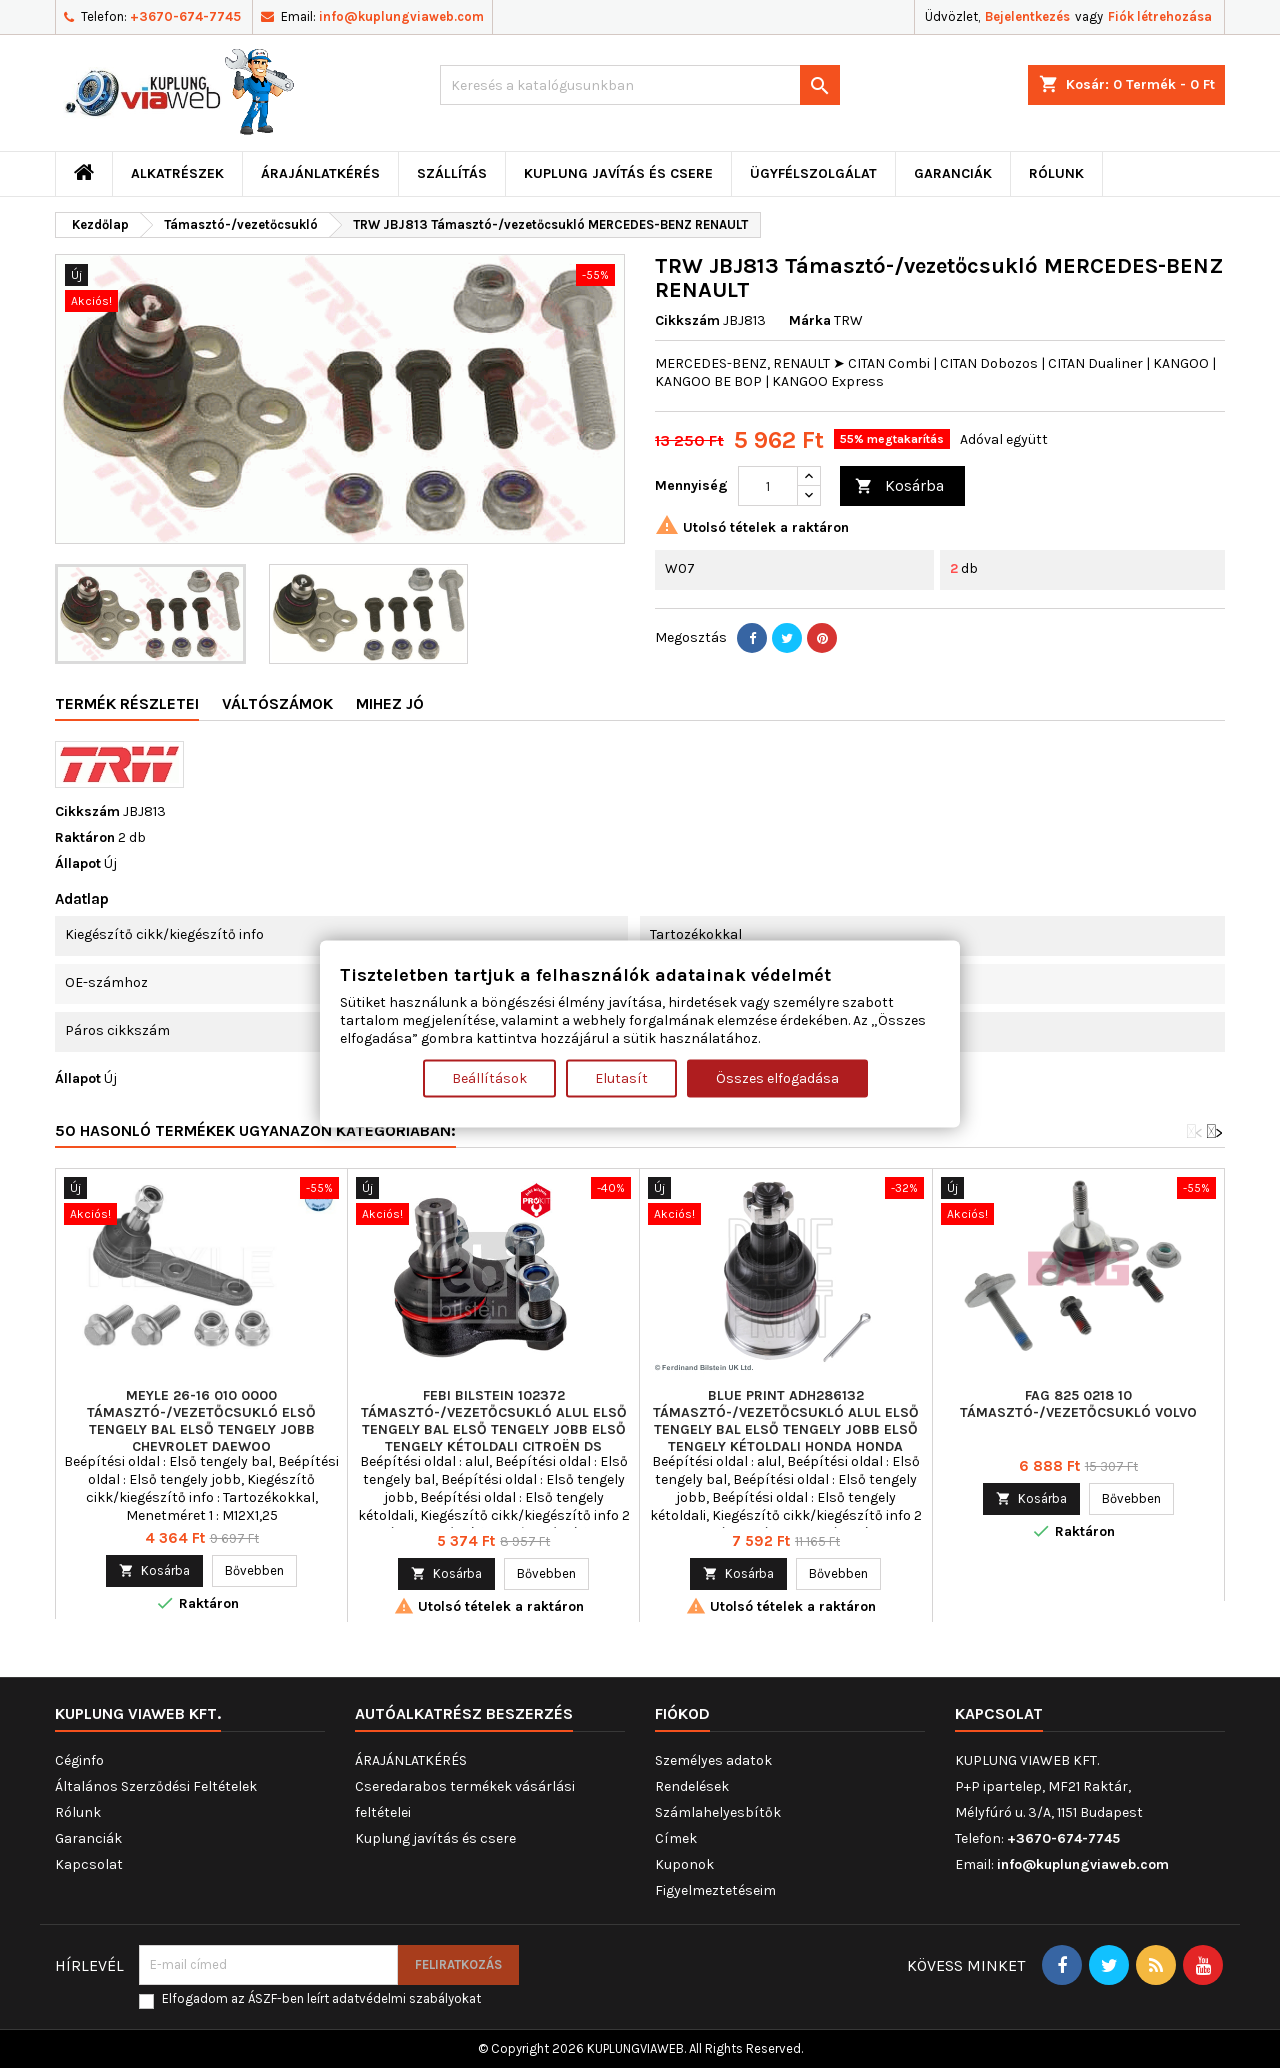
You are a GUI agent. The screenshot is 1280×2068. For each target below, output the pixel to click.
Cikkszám (687, 320)
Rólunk (1056, 173)
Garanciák (953, 173)
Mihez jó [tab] (390, 703)
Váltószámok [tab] (277, 703)
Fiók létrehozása (1160, 16)
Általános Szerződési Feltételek (156, 1786)
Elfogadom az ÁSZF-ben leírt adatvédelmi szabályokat (321, 1998)
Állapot (78, 863)
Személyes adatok (713, 1760)
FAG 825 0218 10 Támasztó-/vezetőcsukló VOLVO (1078, 1404)
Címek (676, 1838)
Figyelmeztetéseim (715, 1890)
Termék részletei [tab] (127, 703)
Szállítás (452, 173)
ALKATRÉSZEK (177, 173)
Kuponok (684, 1864)
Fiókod (682, 1713)
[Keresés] (640, 85)
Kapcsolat (89, 1864)
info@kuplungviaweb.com (401, 16)
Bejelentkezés (1027, 16)
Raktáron (85, 837)
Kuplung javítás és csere (618, 173)
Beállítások (489, 1077)
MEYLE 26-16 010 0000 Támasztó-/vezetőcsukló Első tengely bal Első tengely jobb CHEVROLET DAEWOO (201, 1421)
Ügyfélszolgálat (813, 173)
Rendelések (692, 1786)
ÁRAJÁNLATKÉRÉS (320, 173)
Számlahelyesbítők (718, 1812)
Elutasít (621, 1077)
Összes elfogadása (777, 1077)
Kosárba (899, 486)
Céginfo (79, 1760)
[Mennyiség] (768, 486)
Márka (810, 320)
